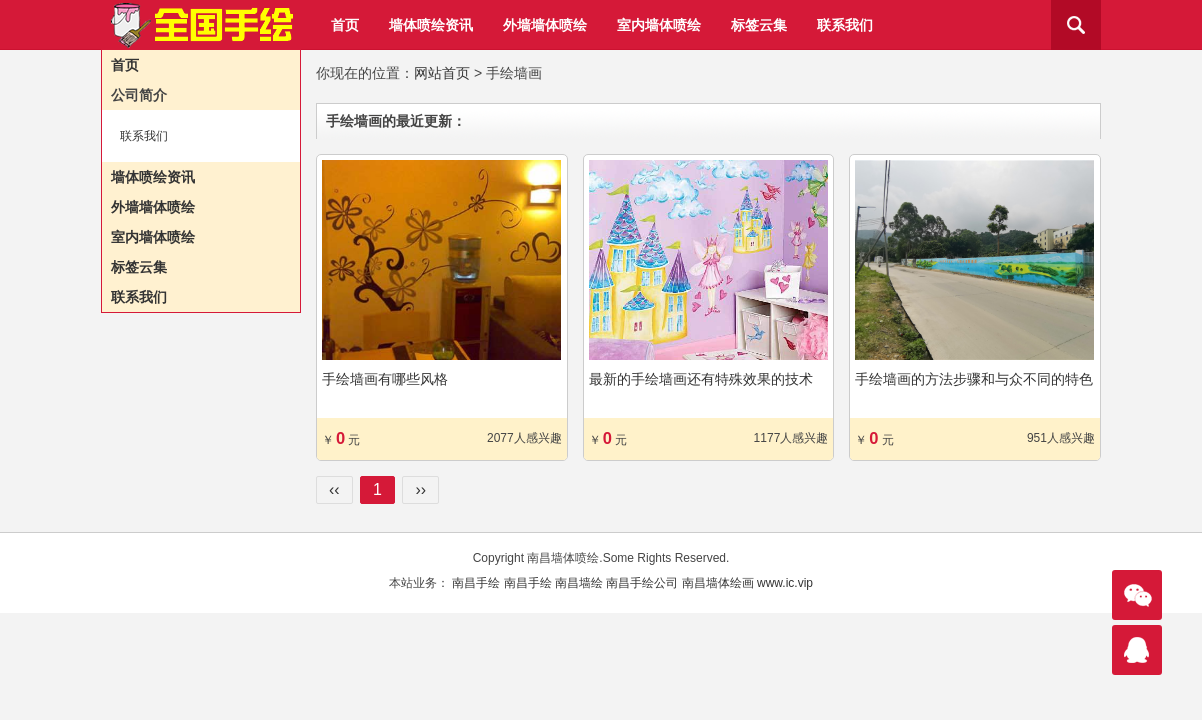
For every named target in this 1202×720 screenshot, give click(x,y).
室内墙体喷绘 (659, 25)
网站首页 (442, 73)
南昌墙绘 (579, 583)
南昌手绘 (476, 583)
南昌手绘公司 (642, 583)
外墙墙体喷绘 (545, 25)
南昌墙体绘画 (718, 583)
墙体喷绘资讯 (431, 25)
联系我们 (845, 25)
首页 (345, 25)
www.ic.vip (785, 583)
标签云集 (759, 25)
